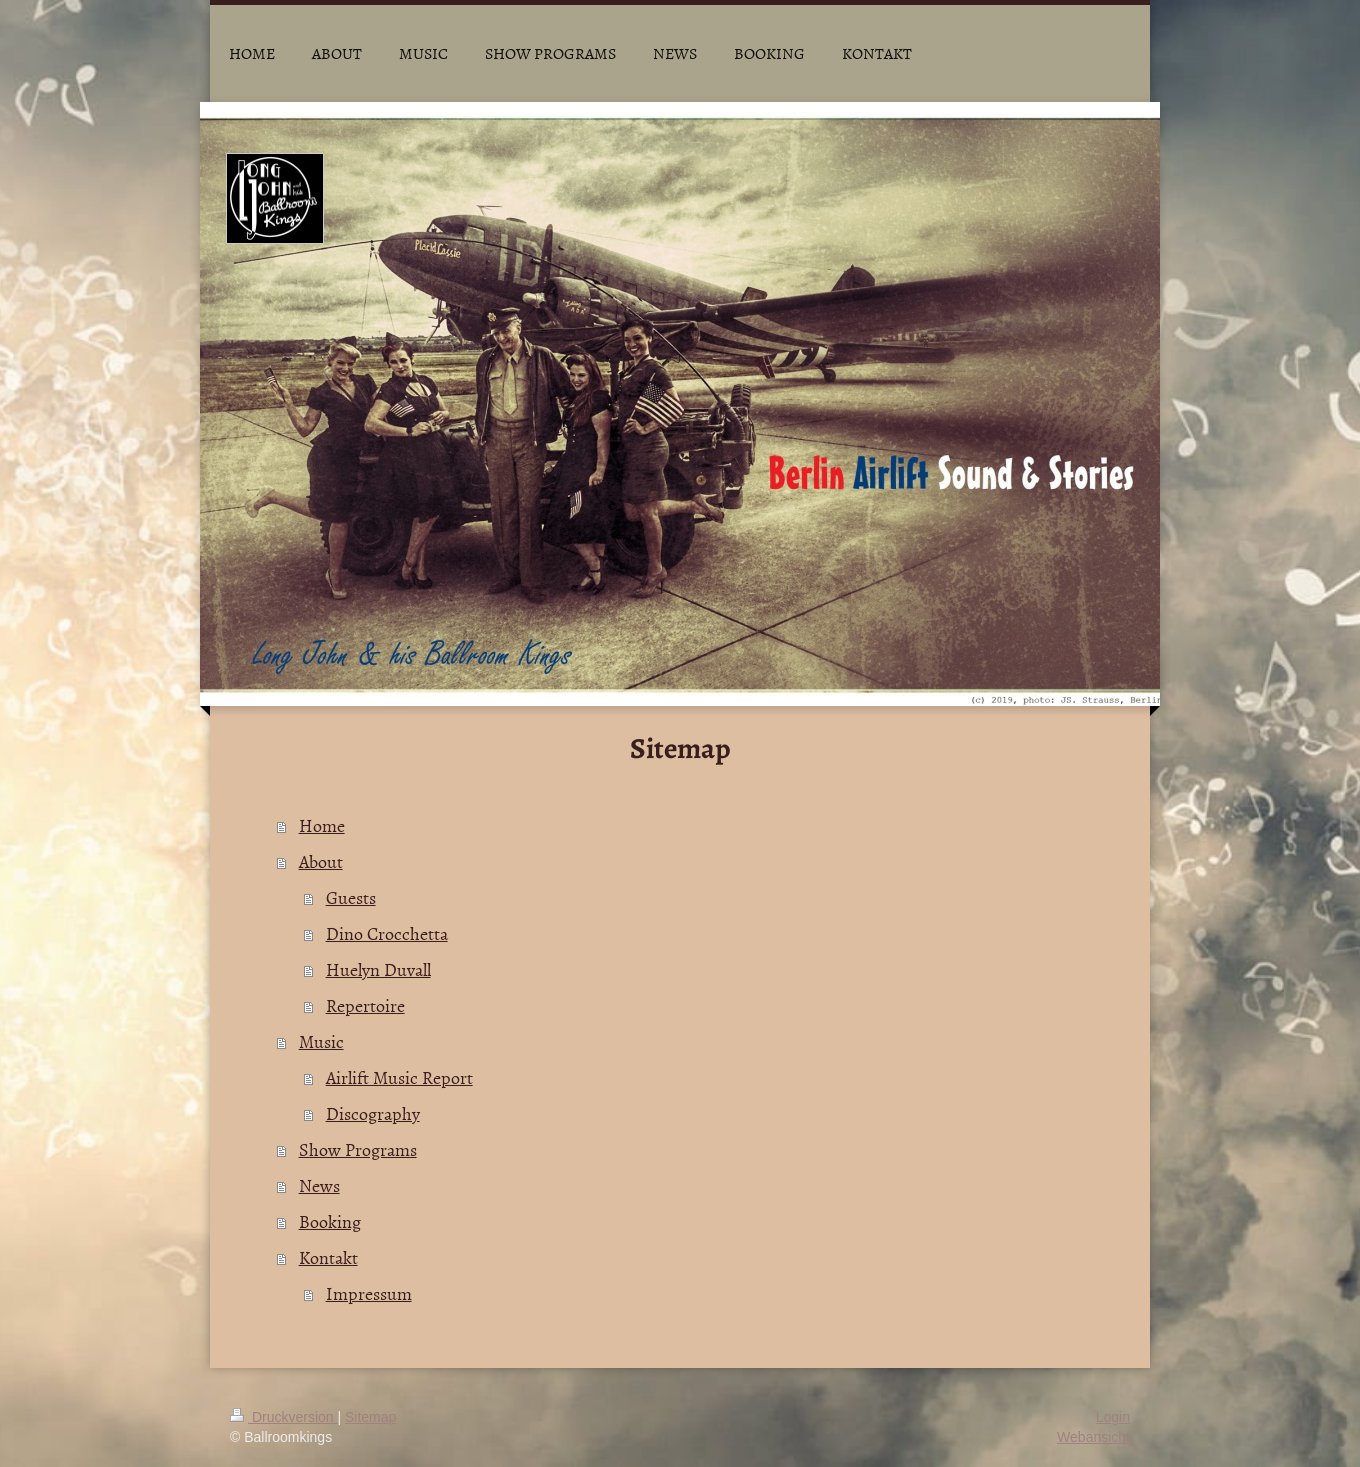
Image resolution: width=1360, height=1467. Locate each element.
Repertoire (365, 1005)
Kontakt (328, 1257)
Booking (330, 1221)
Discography (373, 1113)
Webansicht (1093, 1437)
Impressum (369, 1293)
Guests (351, 897)
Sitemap (370, 1417)
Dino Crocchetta (387, 933)
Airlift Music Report (399, 1077)
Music (321, 1041)
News (319, 1185)
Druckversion (283, 1417)
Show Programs (358, 1149)
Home (322, 825)
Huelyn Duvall (378, 969)
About (321, 861)
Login (1113, 1417)
